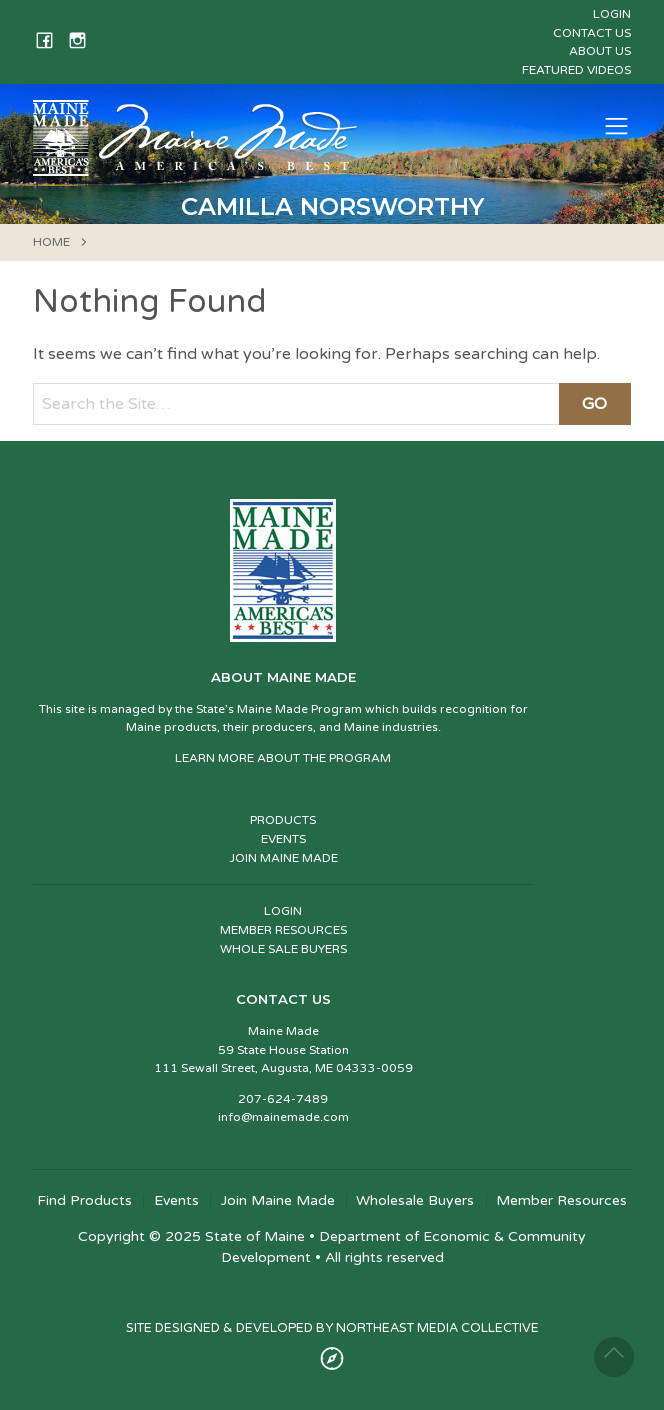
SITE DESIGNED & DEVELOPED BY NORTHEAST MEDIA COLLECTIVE (332, 1328)
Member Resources (561, 1201)
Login (612, 14)
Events (176, 1201)
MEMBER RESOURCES (283, 930)
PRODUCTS (283, 820)
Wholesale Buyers (415, 1201)
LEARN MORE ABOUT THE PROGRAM (283, 758)
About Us (600, 51)
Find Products (84, 1201)
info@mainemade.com (283, 1117)
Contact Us (592, 33)
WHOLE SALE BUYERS (283, 949)
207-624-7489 (283, 1099)
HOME (51, 242)
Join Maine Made (278, 1201)
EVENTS (283, 839)
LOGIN (283, 911)
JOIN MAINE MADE (283, 858)
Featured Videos (576, 70)
